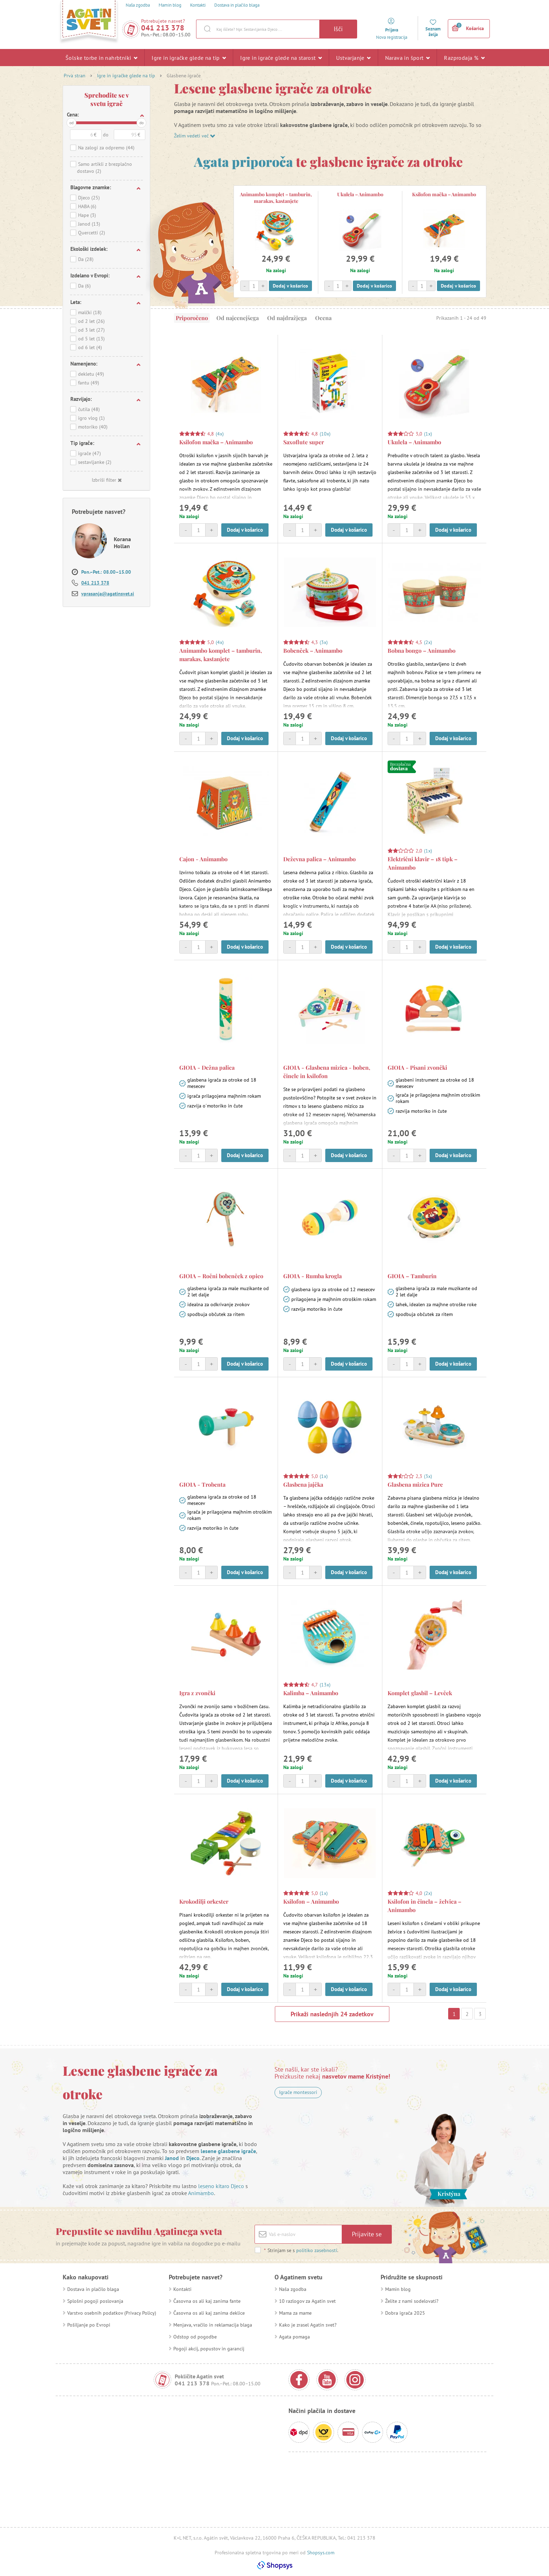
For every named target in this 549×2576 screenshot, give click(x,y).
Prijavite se (367, 2234)
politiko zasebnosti (316, 2250)
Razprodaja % (464, 57)
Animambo (201, 2192)
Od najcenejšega (237, 317)
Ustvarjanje (353, 57)
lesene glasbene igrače (228, 2150)
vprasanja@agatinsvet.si (107, 593)
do (141, 122)
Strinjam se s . (301, 2250)
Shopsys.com (320, 2552)
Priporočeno (192, 317)
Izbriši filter (106, 480)
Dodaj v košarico (290, 286)
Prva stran (74, 75)
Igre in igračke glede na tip (189, 57)
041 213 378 (163, 27)
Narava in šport (407, 57)
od (71, 122)
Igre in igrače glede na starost (281, 57)
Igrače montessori (298, 2092)
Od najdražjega (287, 317)
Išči (338, 29)
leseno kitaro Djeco (221, 2185)
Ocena (323, 317)
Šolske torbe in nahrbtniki (101, 57)
